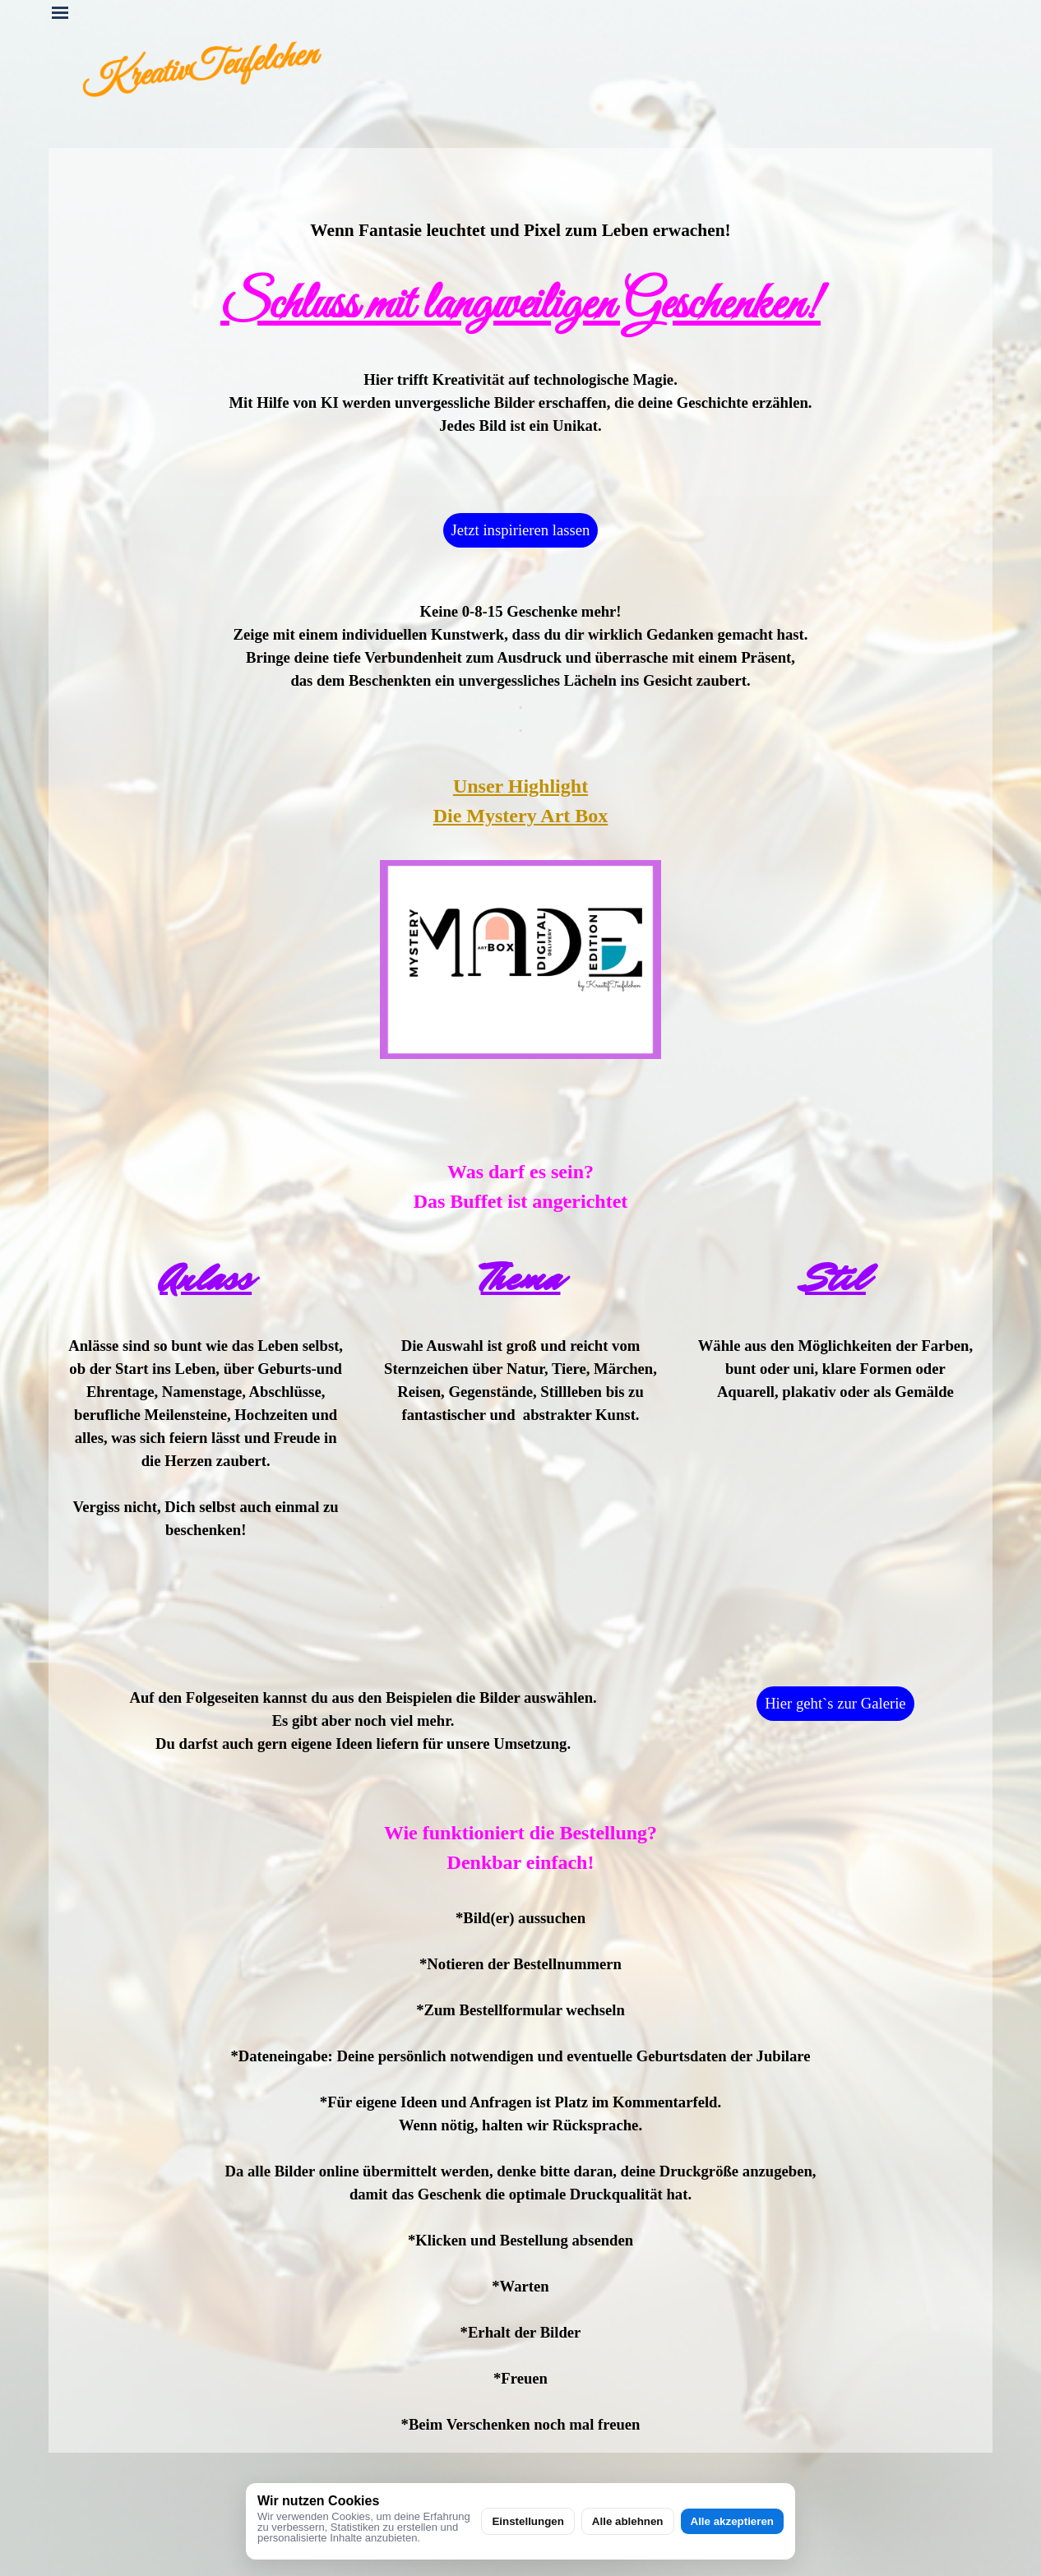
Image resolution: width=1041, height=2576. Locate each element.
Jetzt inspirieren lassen (520, 530)
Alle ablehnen (628, 2521)
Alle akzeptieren (732, 2521)
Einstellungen (527, 2521)
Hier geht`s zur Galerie (835, 1703)
